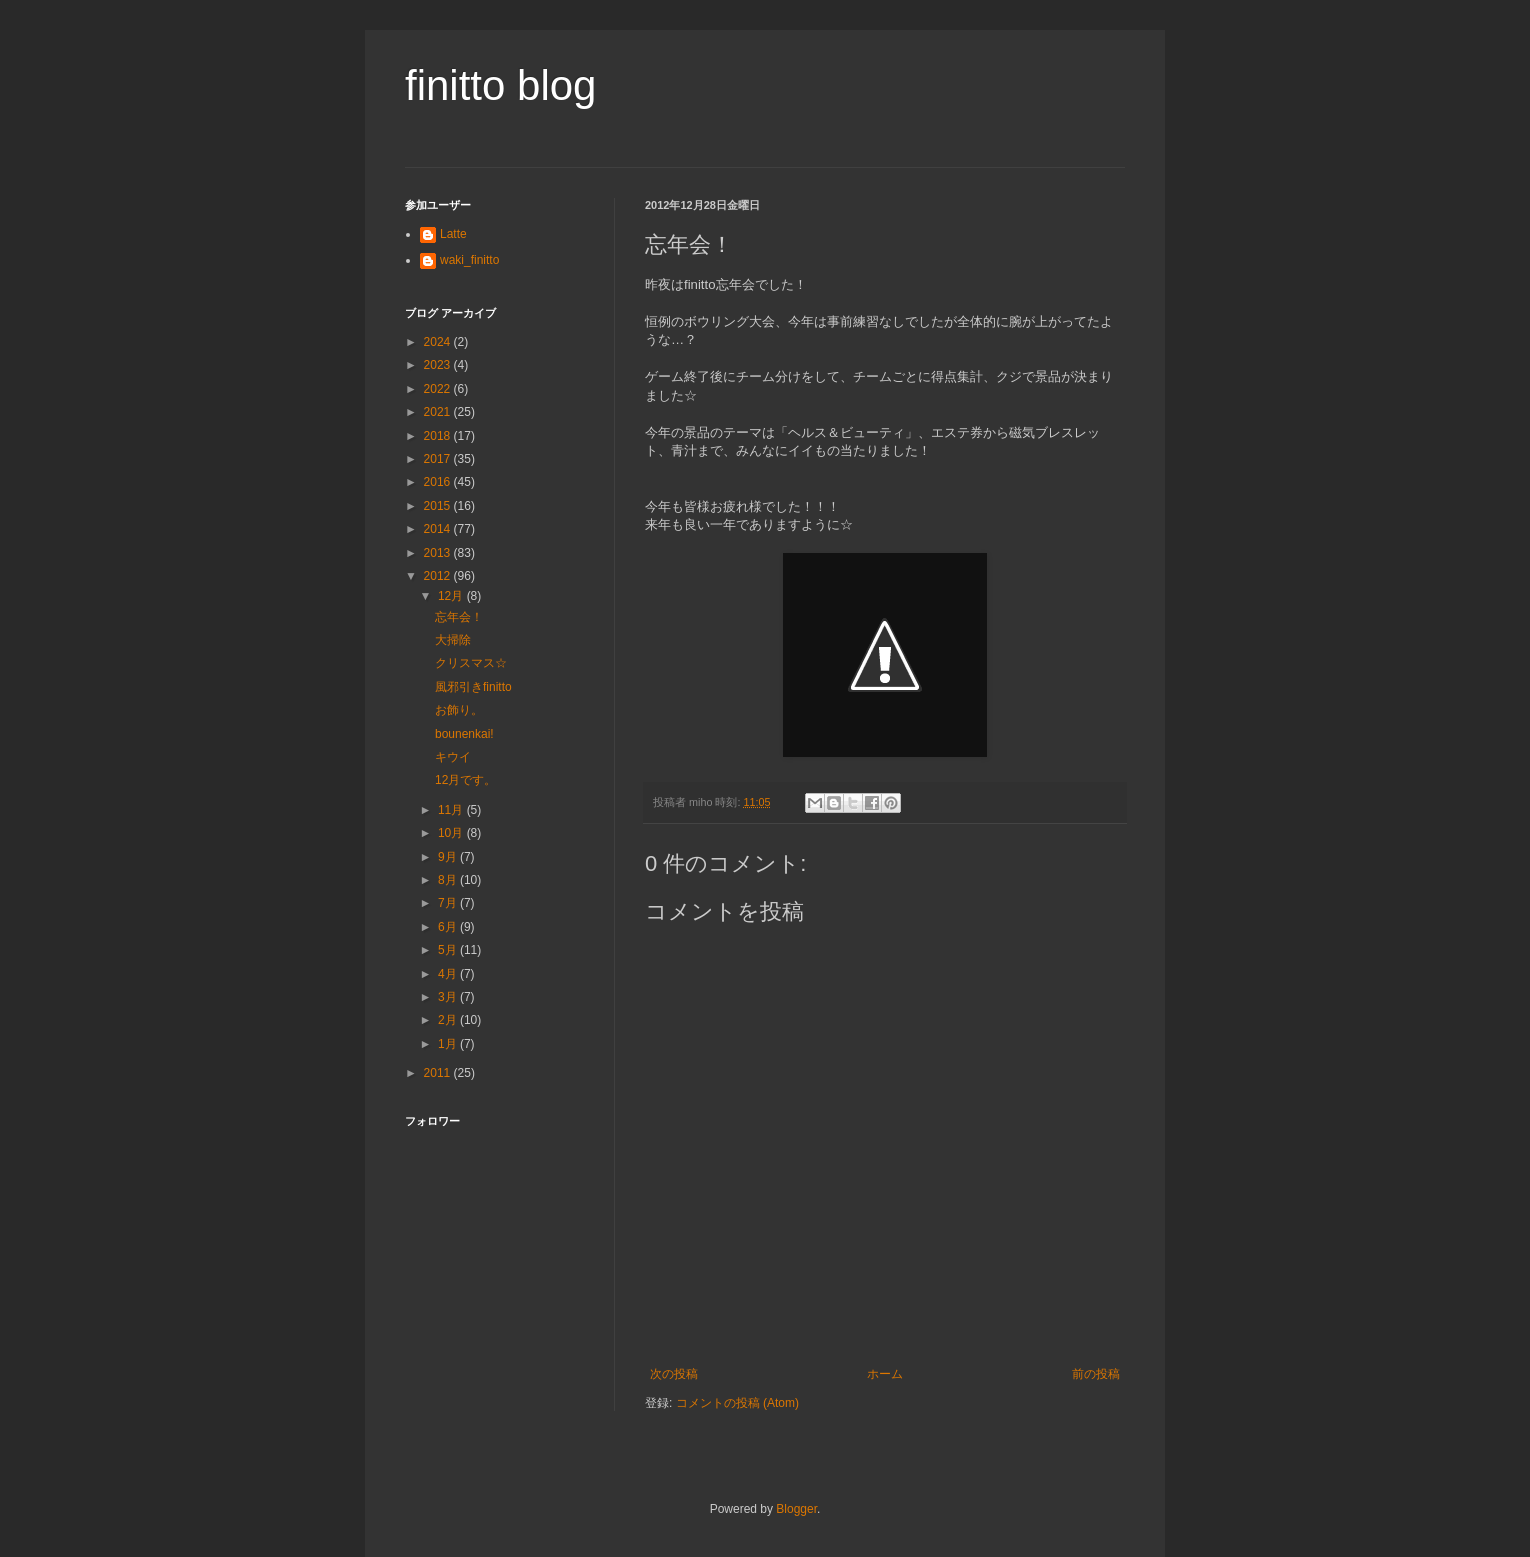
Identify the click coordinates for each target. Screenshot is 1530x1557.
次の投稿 (674, 1374)
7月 (449, 903)
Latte (453, 234)
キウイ (453, 757)
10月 (452, 833)
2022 (439, 389)
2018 (439, 436)
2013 (439, 553)
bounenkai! (464, 734)
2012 (439, 576)
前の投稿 (1096, 1374)
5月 (449, 950)
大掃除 (453, 640)
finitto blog (500, 85)
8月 (449, 880)
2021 (439, 412)
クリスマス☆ (471, 663)
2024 (439, 342)
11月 (452, 810)
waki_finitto (469, 260)
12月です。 (465, 780)
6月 (449, 927)
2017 (439, 459)
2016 (439, 482)
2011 (439, 1073)
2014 (439, 529)
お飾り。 (459, 710)
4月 (449, 974)
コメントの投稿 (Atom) (737, 1403)
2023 (439, 365)
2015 (439, 506)
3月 (449, 997)
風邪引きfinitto (473, 687)
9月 (449, 857)
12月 (452, 596)
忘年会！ (459, 617)
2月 (449, 1020)
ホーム (885, 1374)
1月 (449, 1044)
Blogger (796, 1509)
